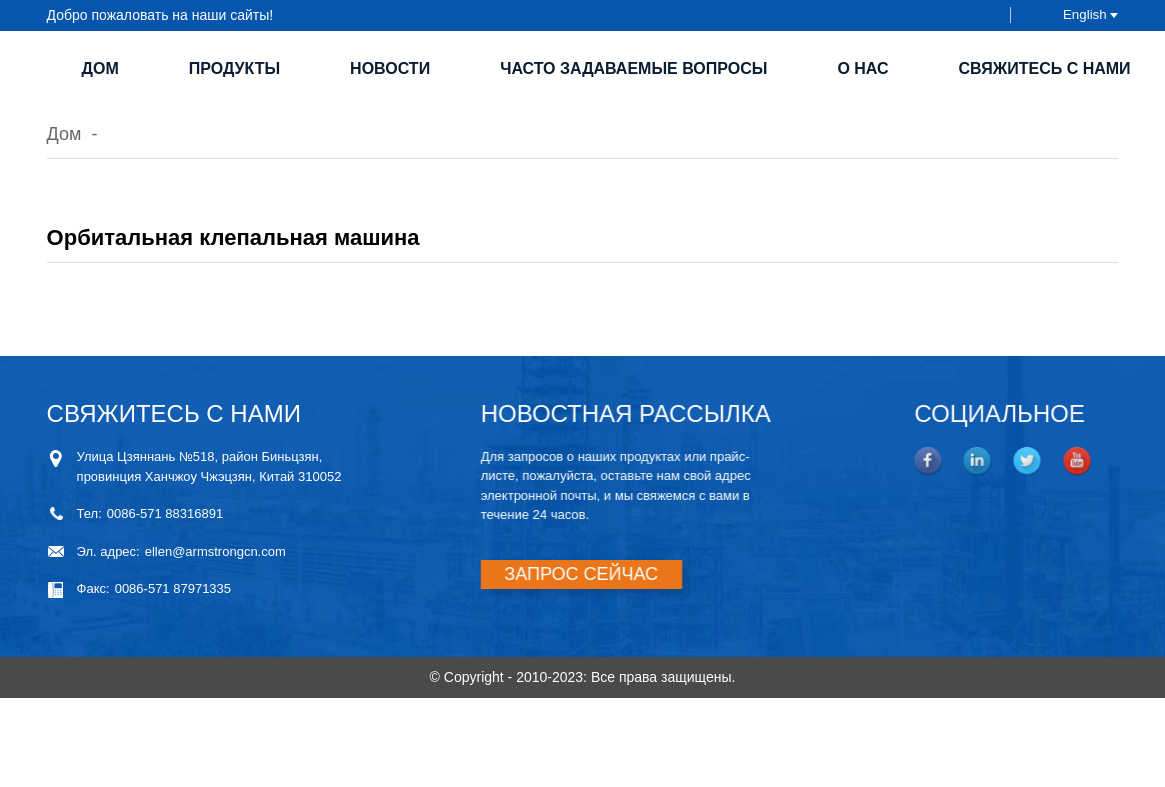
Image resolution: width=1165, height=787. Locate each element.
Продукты (234, 68)
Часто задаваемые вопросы (633, 68)
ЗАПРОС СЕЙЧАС (567, 574)
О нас (862, 68)
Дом (100, 68)
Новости (390, 68)
